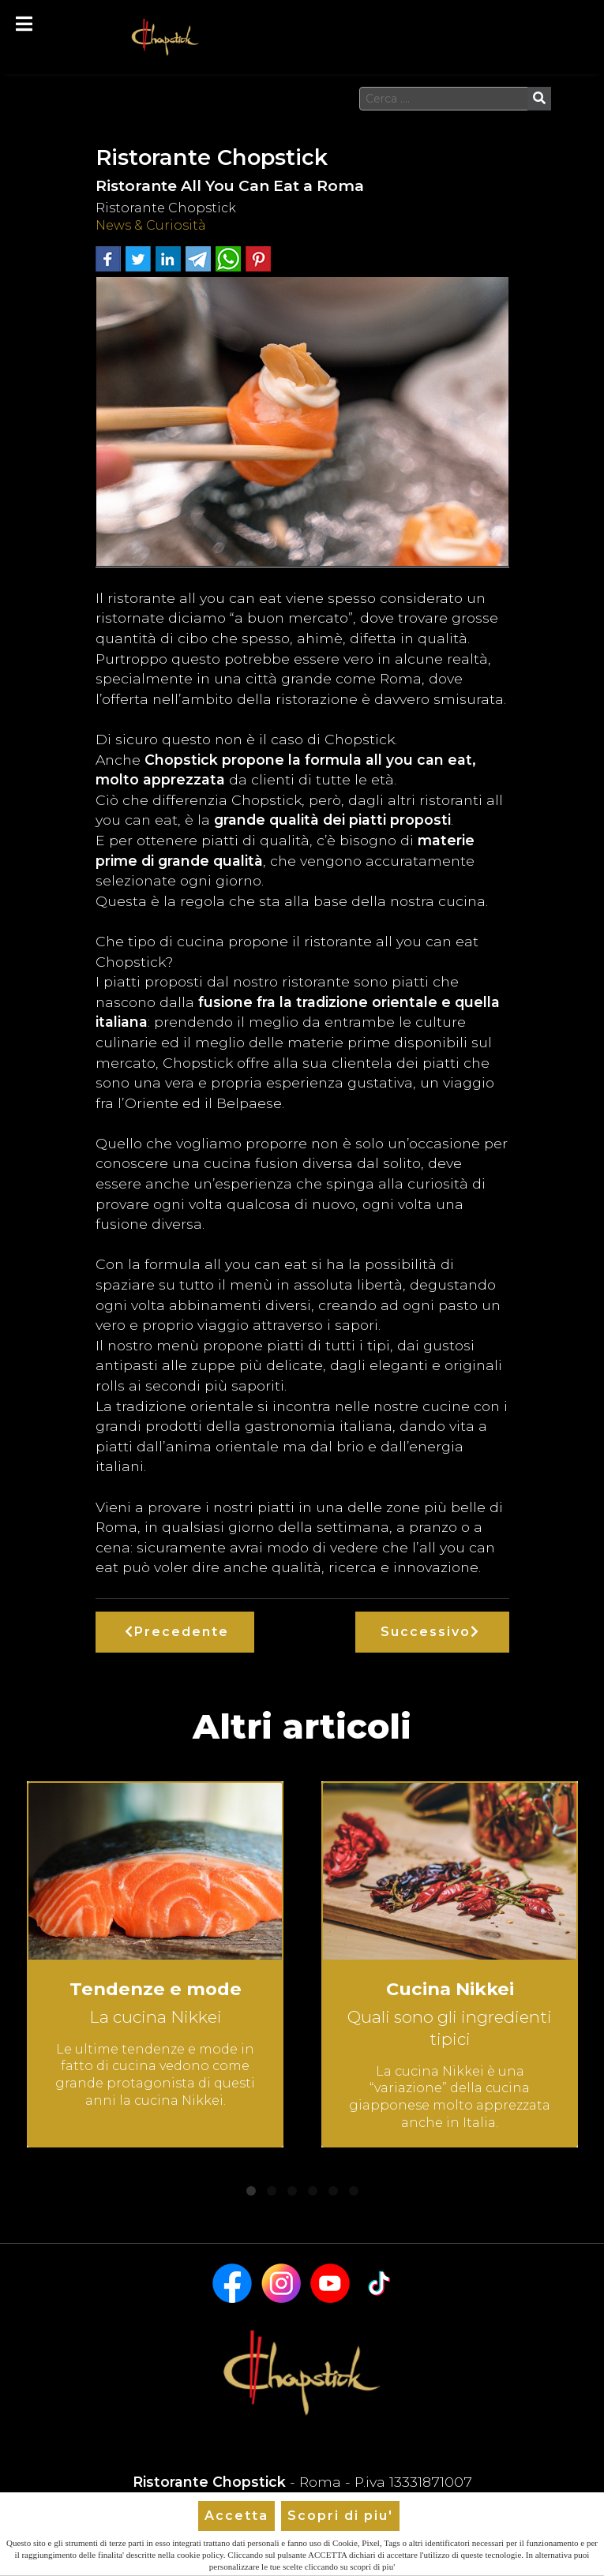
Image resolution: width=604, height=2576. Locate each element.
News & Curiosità (151, 225)
